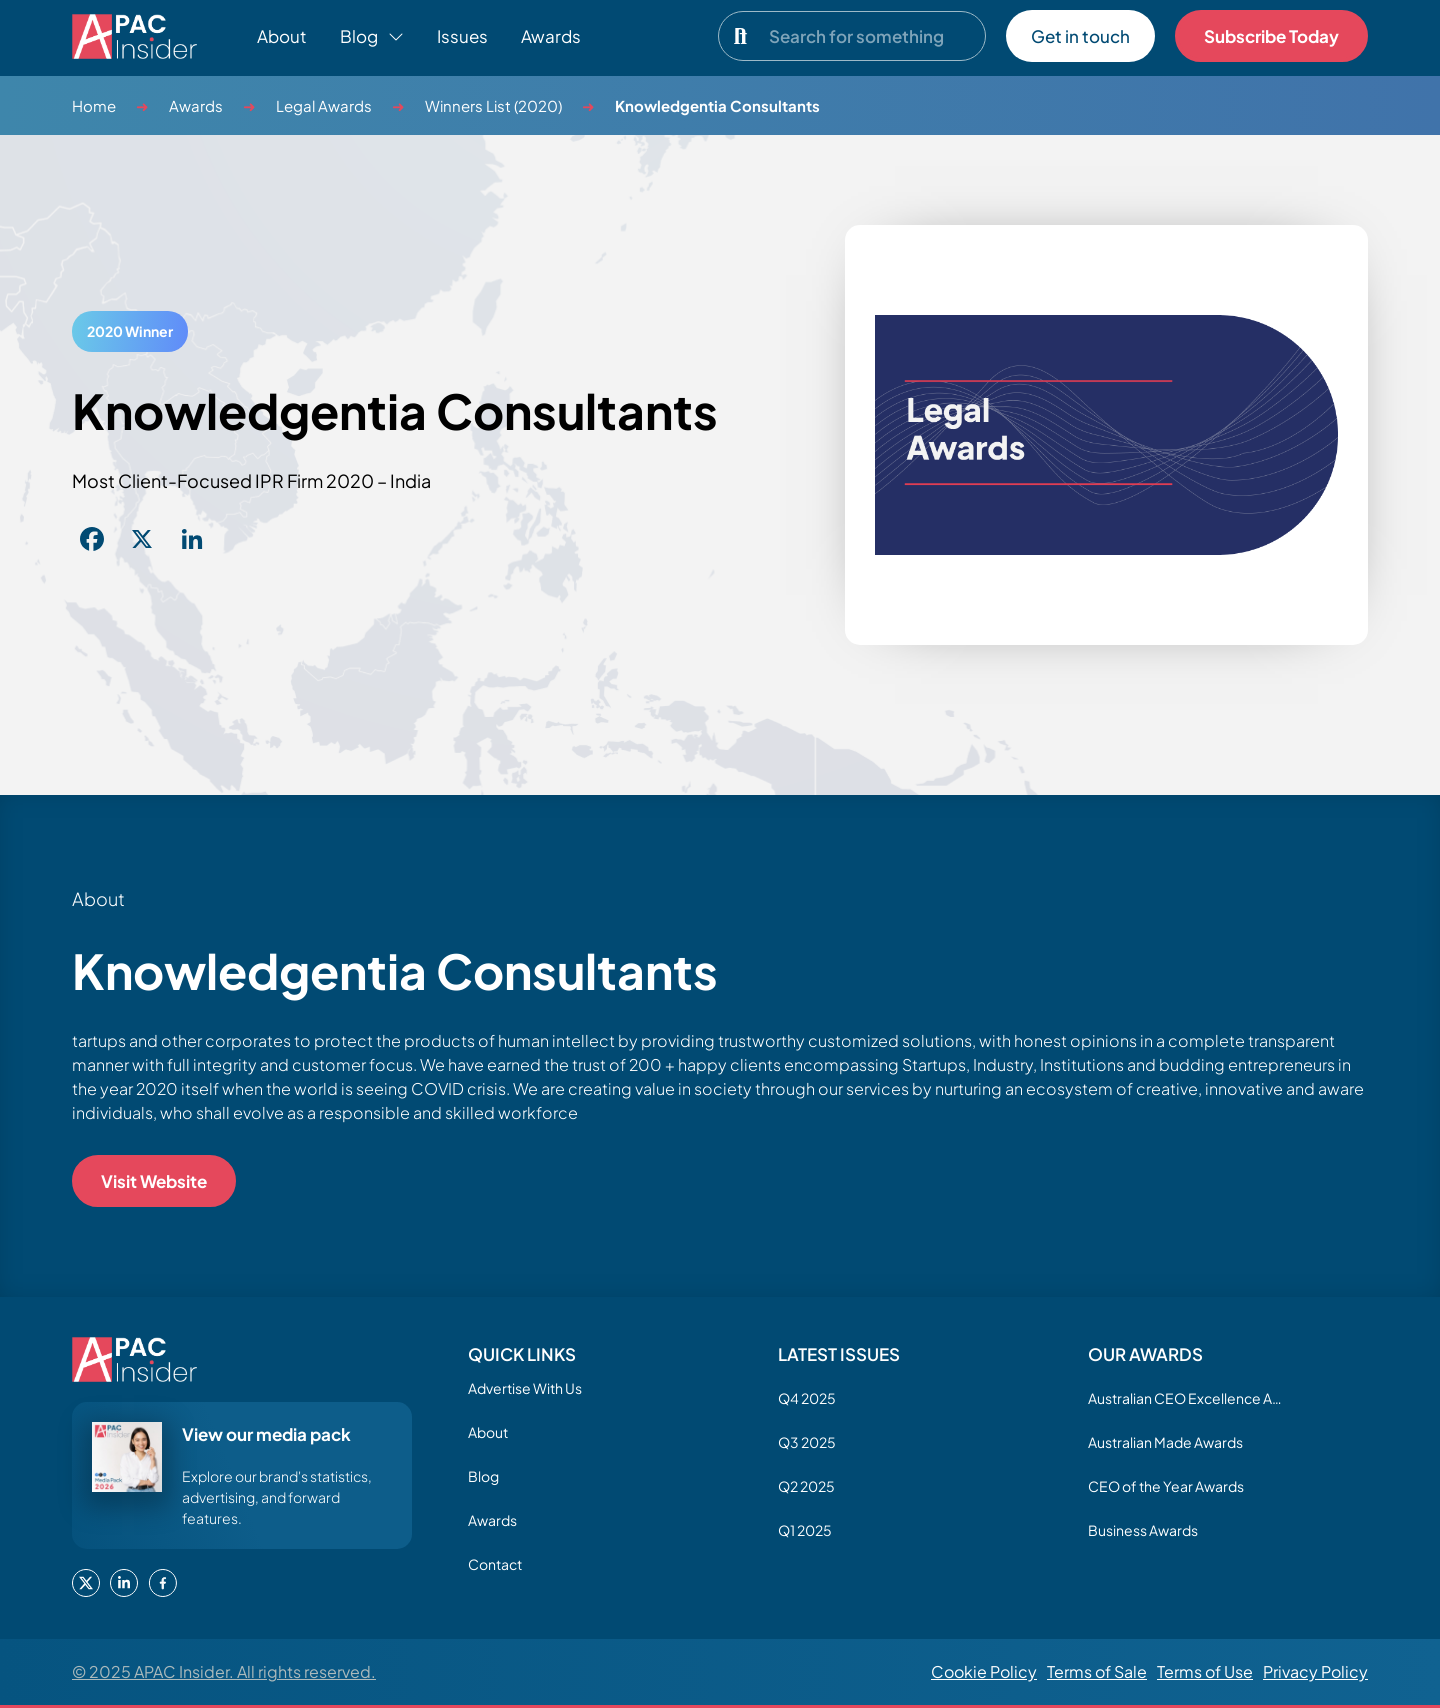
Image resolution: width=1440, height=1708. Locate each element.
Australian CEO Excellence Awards (1188, 1398)
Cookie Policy (984, 1671)
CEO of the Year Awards (1166, 1486)
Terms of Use (1205, 1671)
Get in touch (1080, 36)
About (282, 36)
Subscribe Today (1271, 36)
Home (94, 105)
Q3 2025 (807, 1442)
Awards (551, 36)
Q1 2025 (805, 1530)
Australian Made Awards (1165, 1442)
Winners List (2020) (493, 105)
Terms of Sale (1097, 1671)
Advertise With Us (525, 1388)
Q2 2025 (806, 1486)
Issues (462, 36)
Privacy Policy (1315, 1671)
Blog (483, 1476)
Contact (495, 1564)
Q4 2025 (807, 1398)
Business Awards (1143, 1530)
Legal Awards (324, 105)
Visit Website (154, 1181)
